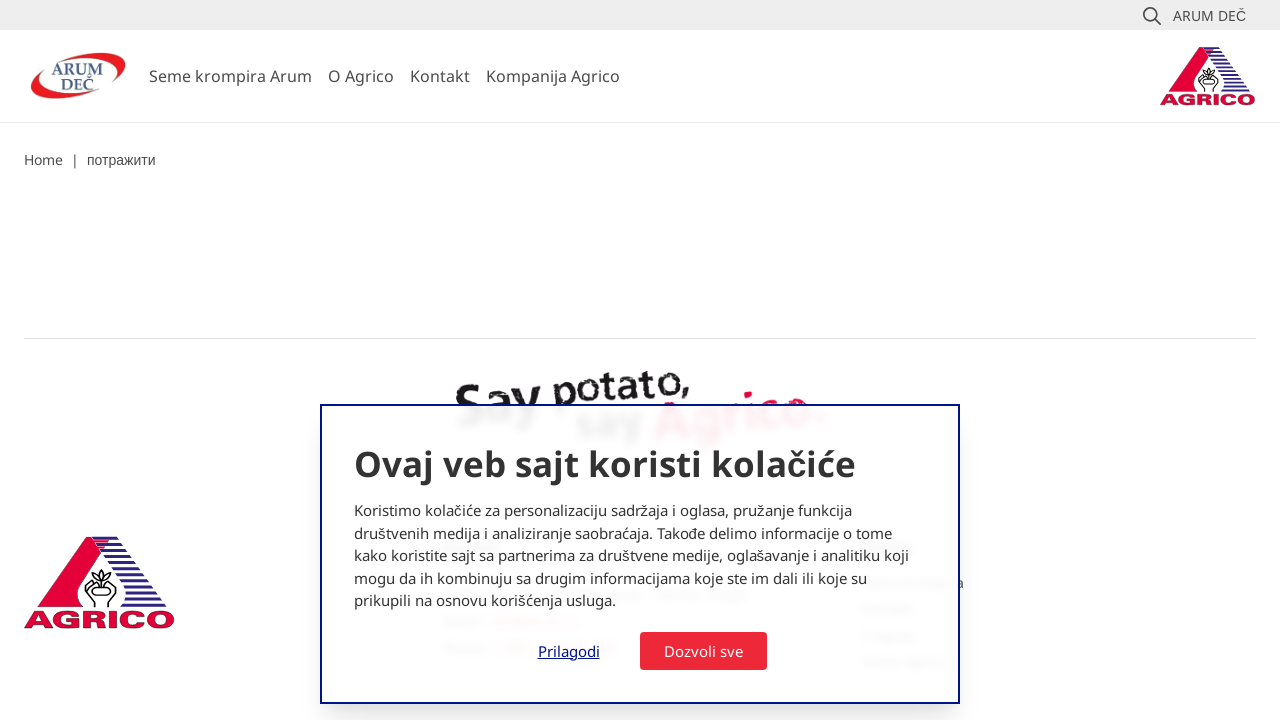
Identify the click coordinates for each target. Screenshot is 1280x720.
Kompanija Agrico (553, 76)
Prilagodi (569, 651)
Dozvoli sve (703, 651)
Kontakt (440, 76)
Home (43, 159)
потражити (121, 159)
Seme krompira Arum (230, 76)
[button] (1194, 16)
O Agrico (361, 76)
